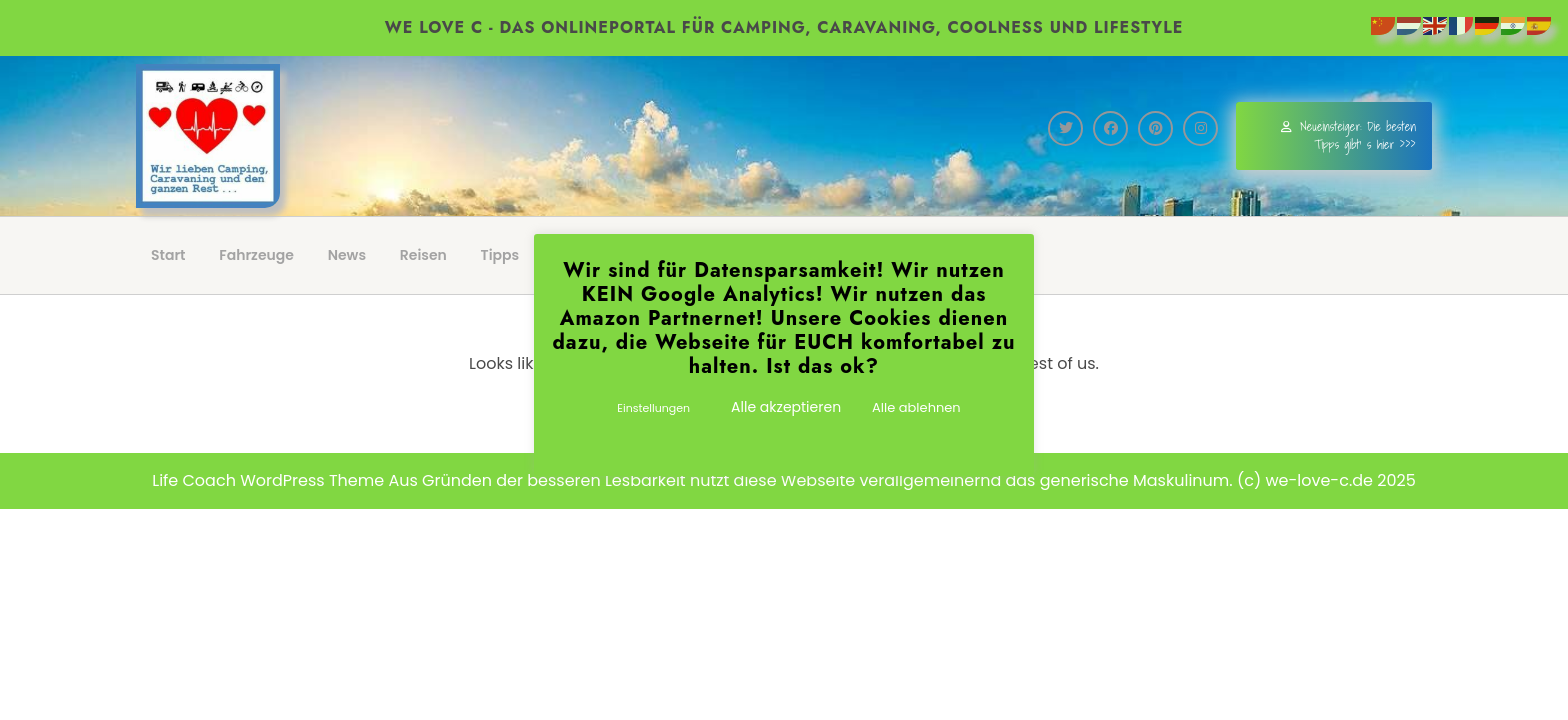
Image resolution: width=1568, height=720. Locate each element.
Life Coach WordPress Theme (268, 480)
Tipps (500, 255)
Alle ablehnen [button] (916, 407)
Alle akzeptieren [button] (786, 407)
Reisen (423, 255)
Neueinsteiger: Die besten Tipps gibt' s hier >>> (1348, 135)
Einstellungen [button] (653, 408)
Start (168, 255)
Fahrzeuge (256, 255)
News (347, 255)
